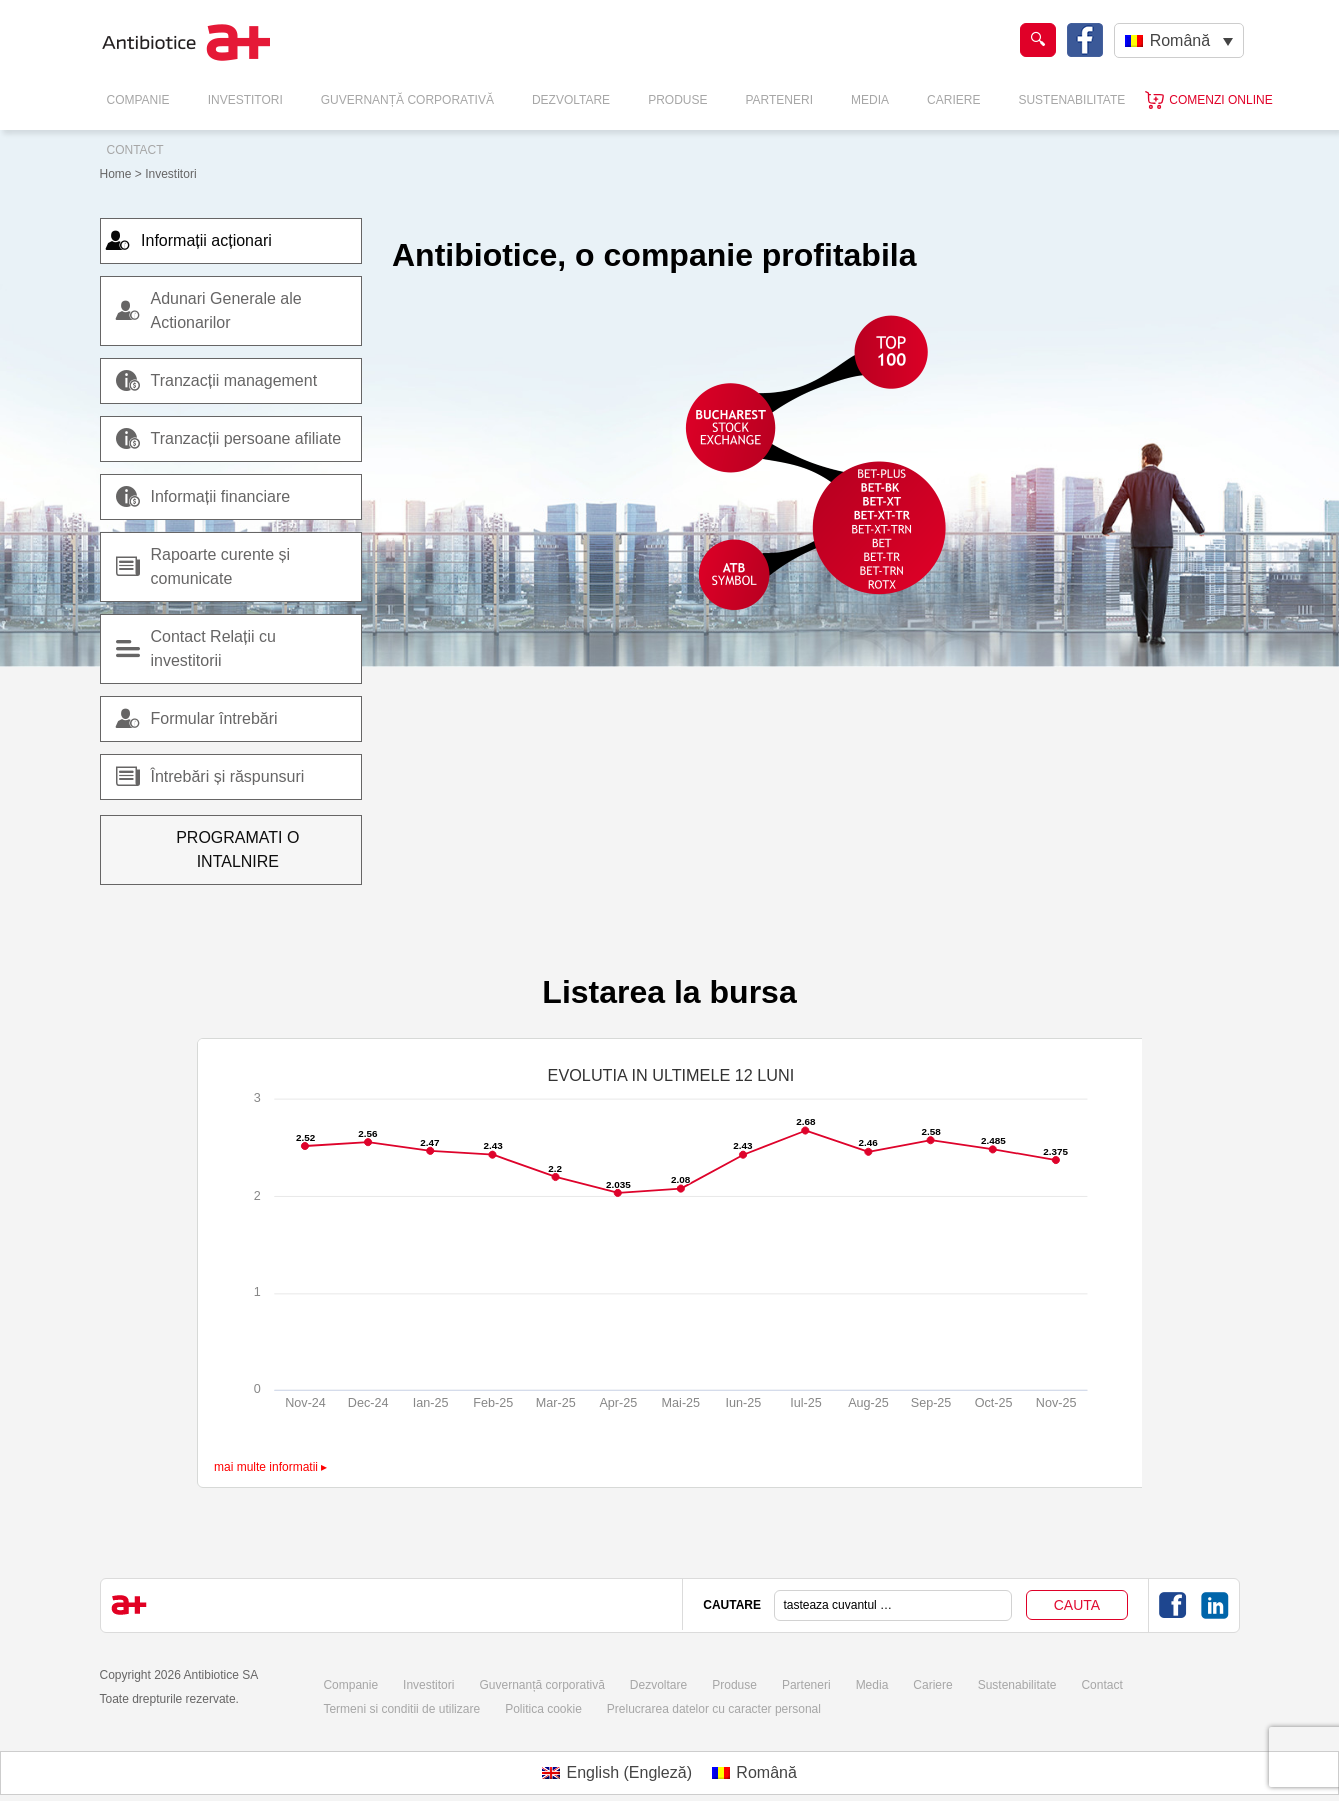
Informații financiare (203, 497)
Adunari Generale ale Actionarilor (226, 310)
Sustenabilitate (1071, 100)
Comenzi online (1220, 100)
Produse (677, 100)
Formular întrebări (197, 719)
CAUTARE (732, 1581)
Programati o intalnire (231, 837)
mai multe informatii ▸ (270, 1443)
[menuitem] (1178, 40)
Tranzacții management (217, 381)
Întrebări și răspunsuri (210, 777)
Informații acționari (199, 241)
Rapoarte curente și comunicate (221, 566)
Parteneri (779, 100)
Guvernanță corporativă (541, 1661)
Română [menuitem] (1180, 40)
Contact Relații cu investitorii (213, 648)
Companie (138, 100)
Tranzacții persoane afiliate (229, 439)
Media (870, 100)
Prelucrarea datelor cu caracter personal (714, 1685)
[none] (1178, 40)
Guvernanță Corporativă (407, 100)
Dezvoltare (571, 100)
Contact (135, 150)
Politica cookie (543, 1685)
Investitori (245, 100)
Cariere (953, 100)
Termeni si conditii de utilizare (401, 1685)
